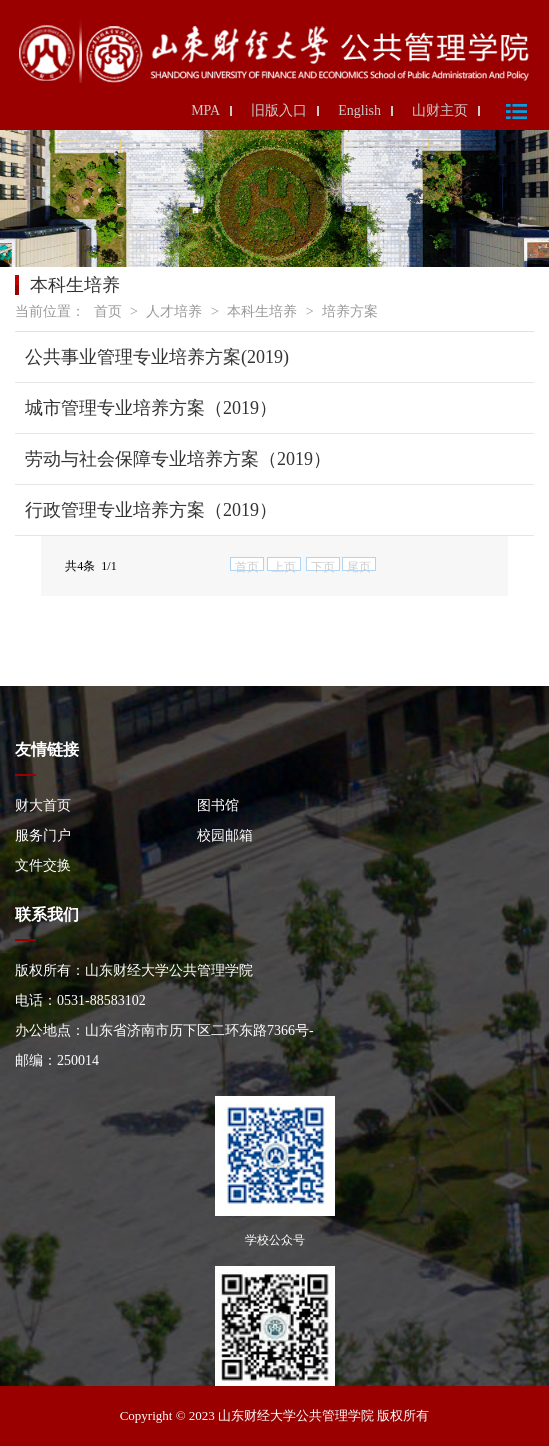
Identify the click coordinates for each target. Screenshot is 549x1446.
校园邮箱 (225, 835)
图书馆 (218, 805)
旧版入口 (279, 111)
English (359, 111)
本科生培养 (262, 311)
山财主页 (440, 111)
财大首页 (43, 805)
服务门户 (43, 835)
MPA (205, 111)
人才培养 (174, 311)
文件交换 (43, 865)
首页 (108, 311)
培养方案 (350, 311)
